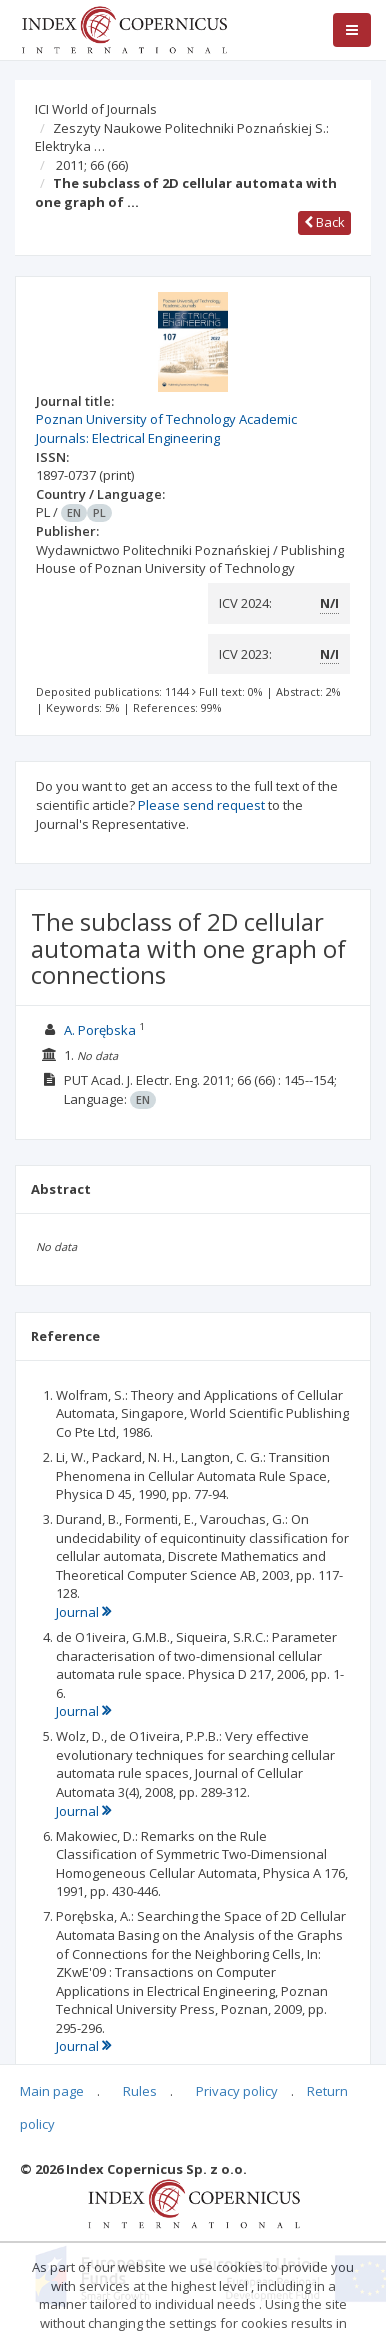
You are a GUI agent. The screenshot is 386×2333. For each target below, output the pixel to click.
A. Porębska (100, 1030)
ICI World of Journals (96, 109)
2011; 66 (92, 165)
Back (324, 222)
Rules (140, 2091)
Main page (52, 2091)
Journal (83, 1612)
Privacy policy (237, 2091)
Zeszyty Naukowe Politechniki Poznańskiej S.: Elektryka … (182, 137)
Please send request (201, 805)
